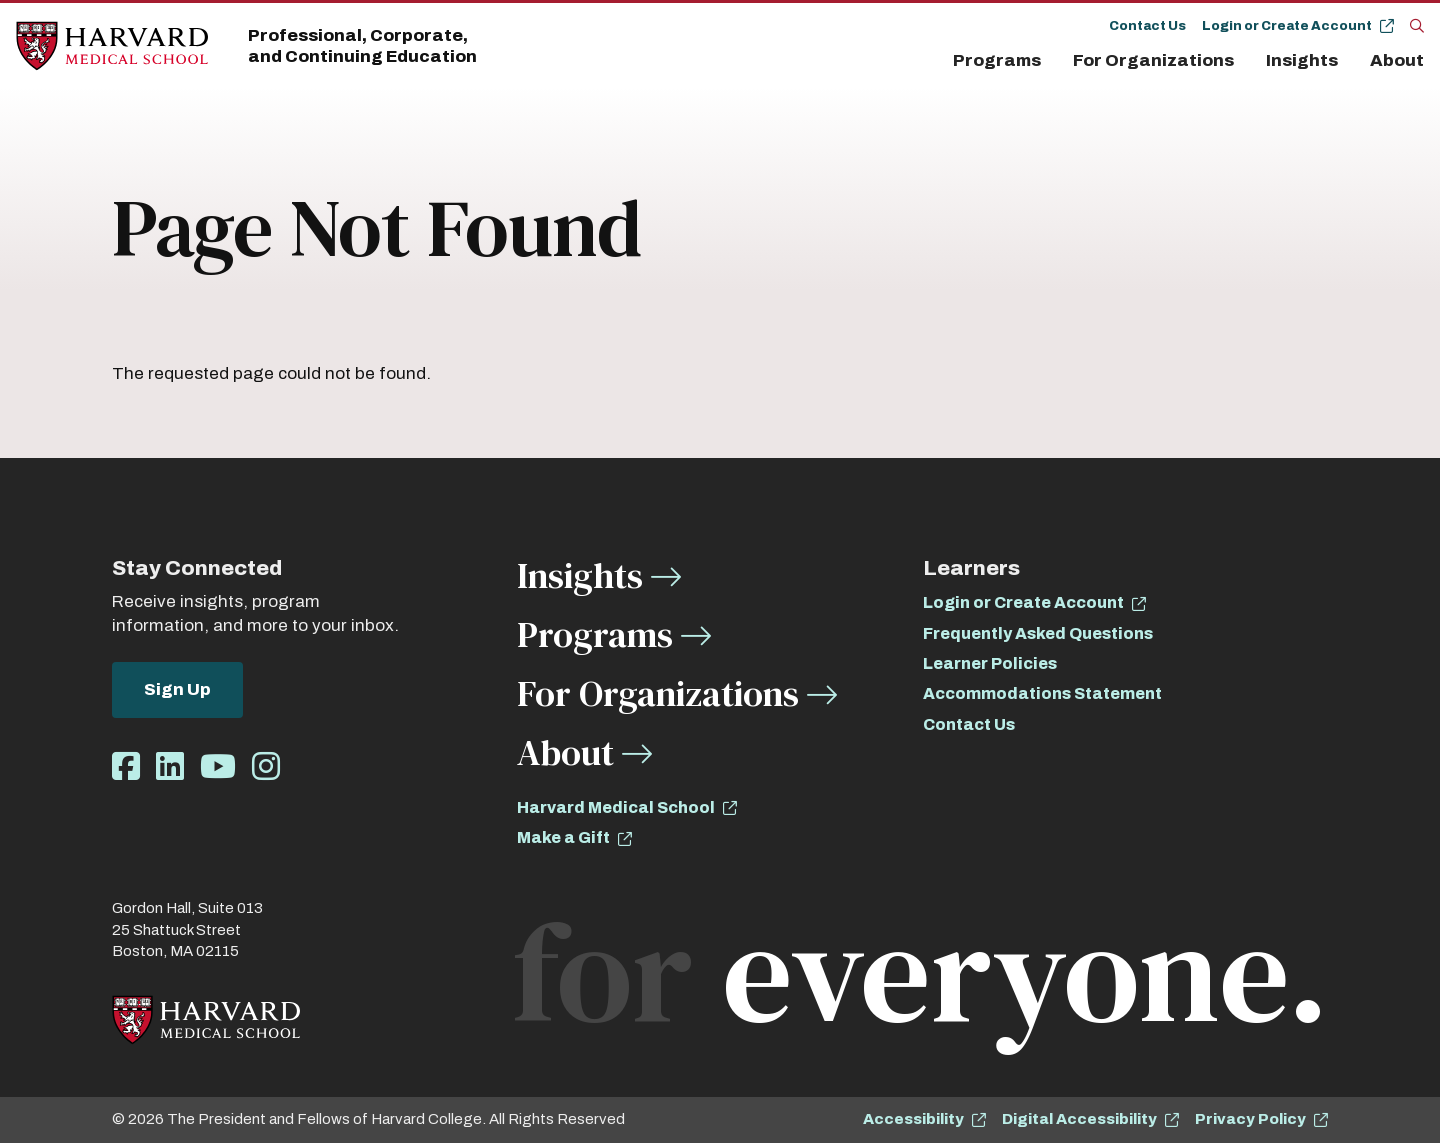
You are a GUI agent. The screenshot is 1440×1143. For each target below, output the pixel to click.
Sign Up (177, 689)
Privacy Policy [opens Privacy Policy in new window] (1250, 1119)
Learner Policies (990, 663)
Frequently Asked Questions (1038, 633)
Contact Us (1147, 26)
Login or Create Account (1287, 26)
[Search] (1417, 25)
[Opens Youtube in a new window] (218, 767)
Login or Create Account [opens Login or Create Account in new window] (1023, 602)
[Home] (112, 46)
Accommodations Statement (1042, 693)
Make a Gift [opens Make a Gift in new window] (563, 837)
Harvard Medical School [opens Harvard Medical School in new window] (616, 807)
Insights (1302, 60)
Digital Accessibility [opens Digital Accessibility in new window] (1079, 1119)
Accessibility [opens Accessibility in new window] (913, 1119)
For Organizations (1153, 60)
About (1397, 60)
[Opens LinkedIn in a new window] (170, 767)
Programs (997, 60)
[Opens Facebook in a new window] (126, 767)
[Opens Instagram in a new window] (266, 767)
